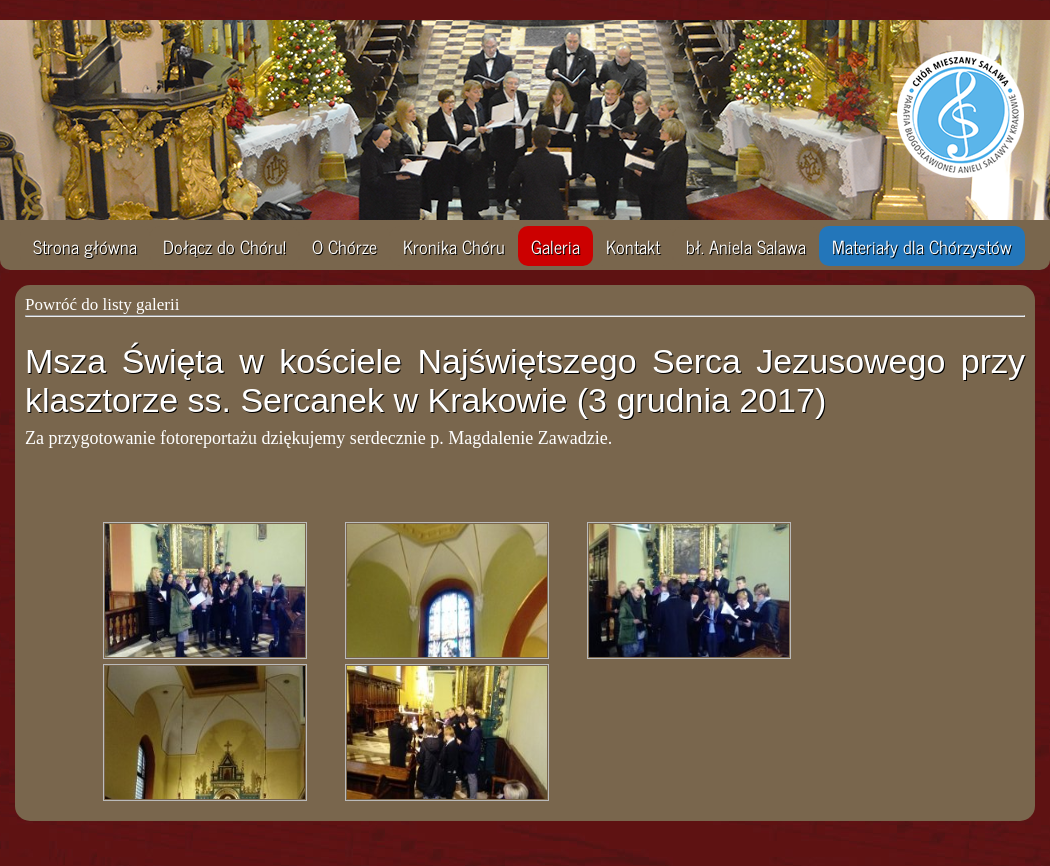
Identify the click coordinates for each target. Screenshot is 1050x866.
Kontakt (633, 246)
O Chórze (344, 246)
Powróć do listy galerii (102, 304)
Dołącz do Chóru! (224, 246)
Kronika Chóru (454, 246)
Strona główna (85, 246)
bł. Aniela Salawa (746, 246)
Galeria (555, 246)
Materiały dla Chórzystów (922, 246)
